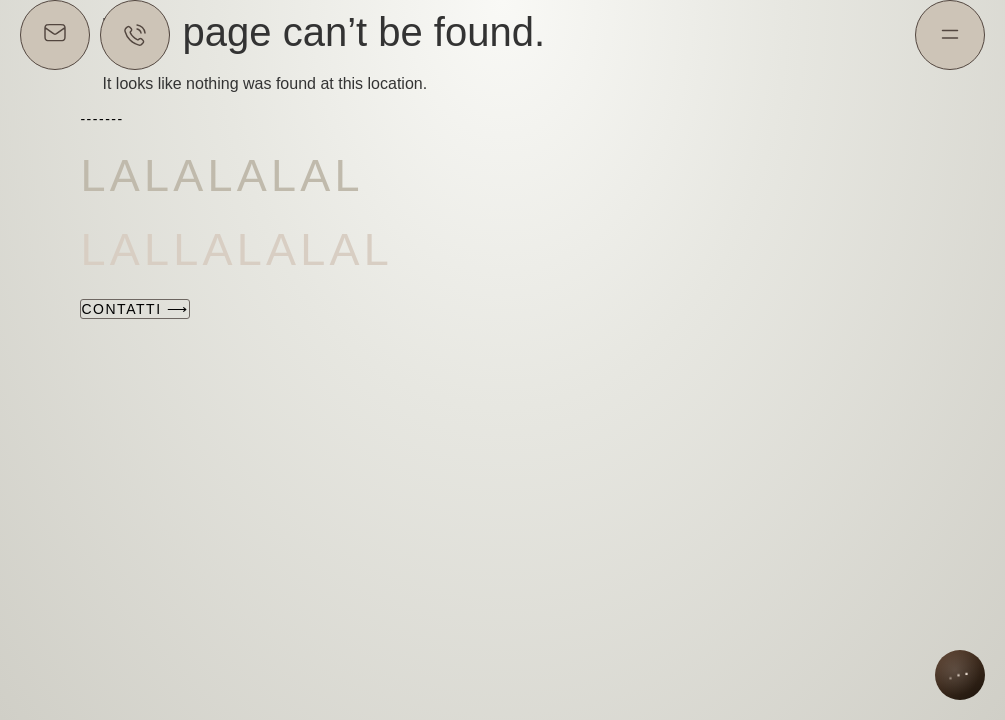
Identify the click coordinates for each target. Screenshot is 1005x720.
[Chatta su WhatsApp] (135, 35)
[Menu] (950, 35)
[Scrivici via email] (55, 35)
